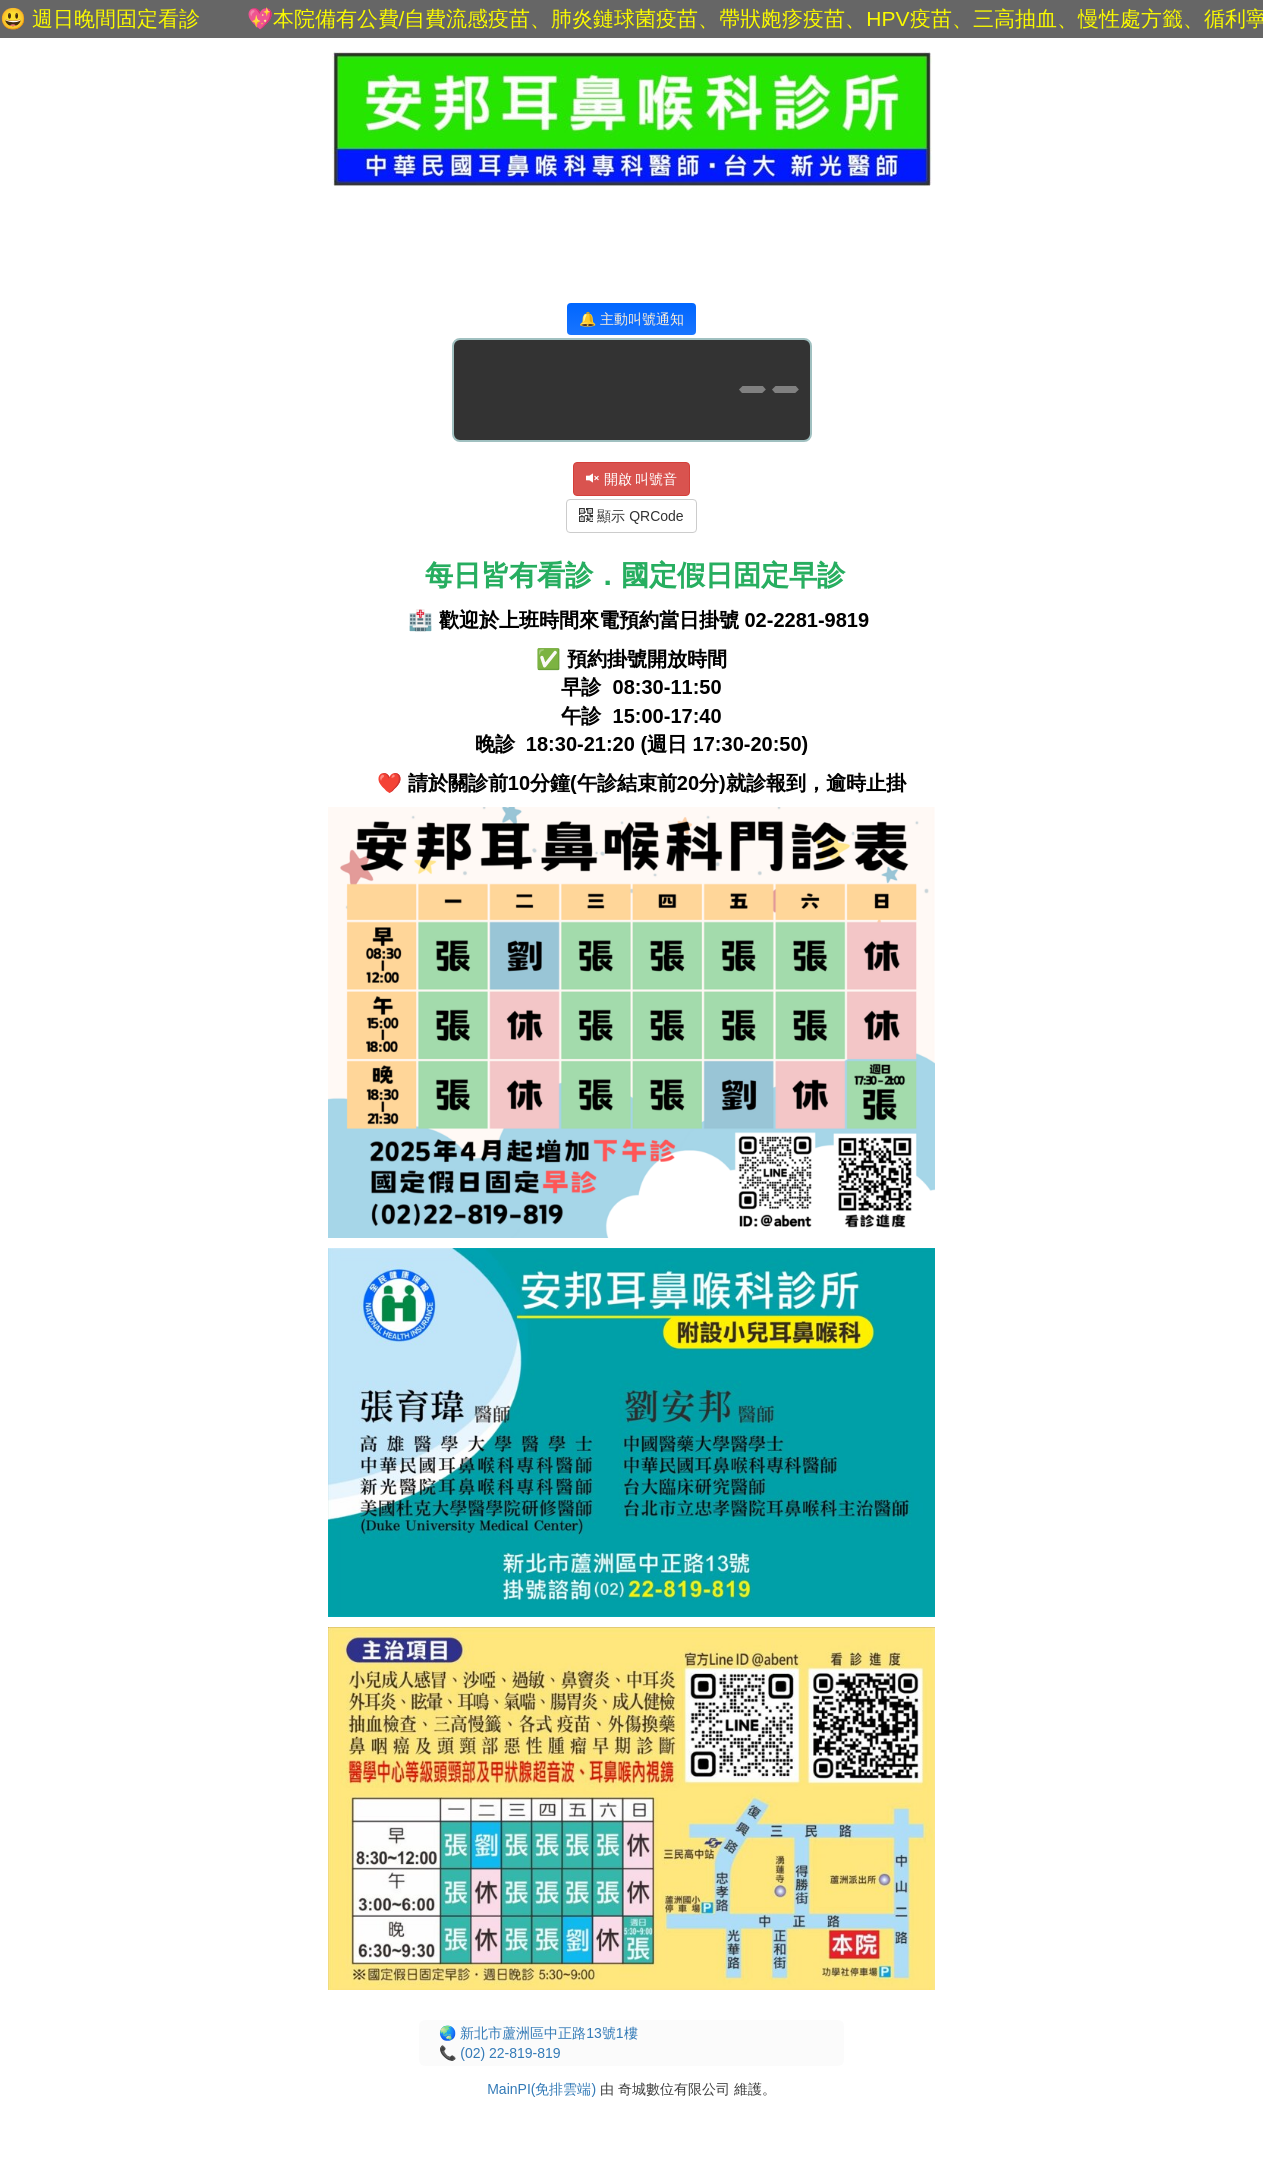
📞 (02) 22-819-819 (499, 2053)
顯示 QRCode (631, 516)
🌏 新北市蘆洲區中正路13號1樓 (538, 2033)
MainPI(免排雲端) (541, 2089)
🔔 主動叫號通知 (631, 319)
